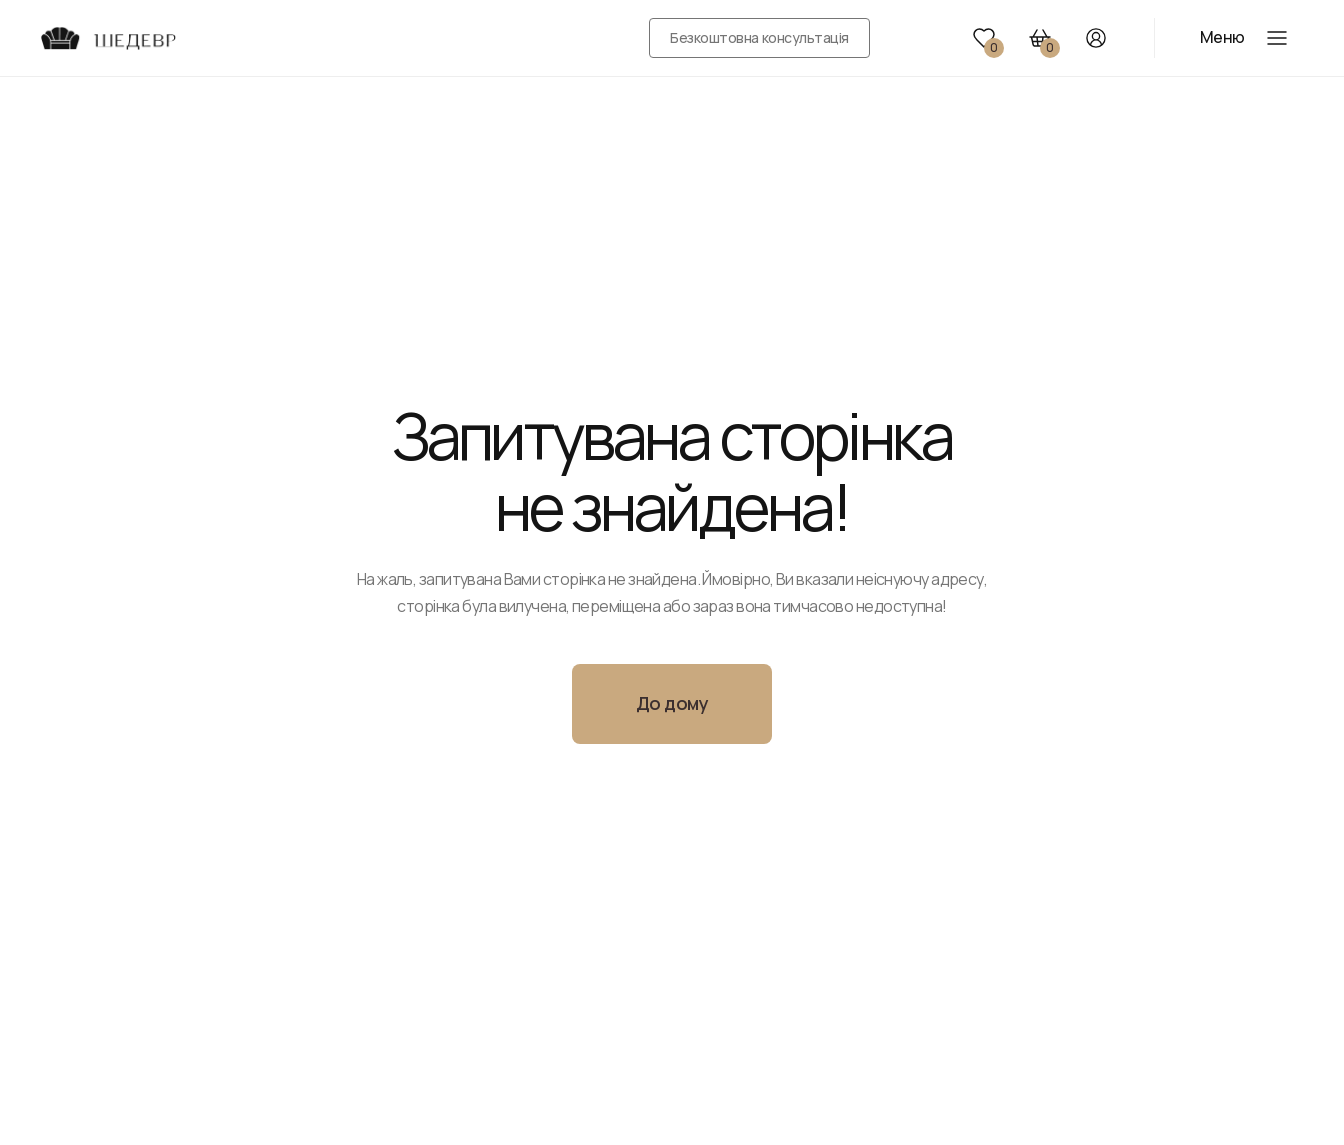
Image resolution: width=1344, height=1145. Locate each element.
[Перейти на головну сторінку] (108, 38)
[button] (984, 38)
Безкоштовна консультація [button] (759, 37)
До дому (672, 703)
